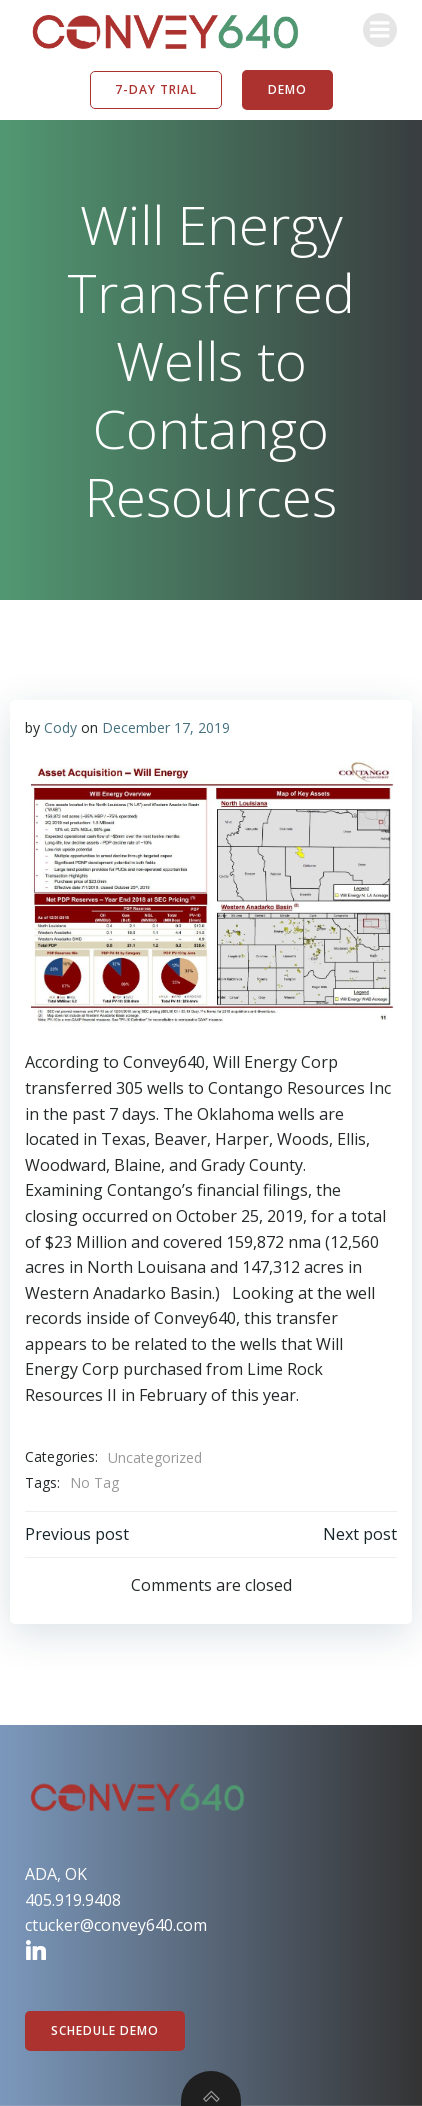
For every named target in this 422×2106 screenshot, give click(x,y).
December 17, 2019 (166, 727)
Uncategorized (155, 1457)
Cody (60, 727)
